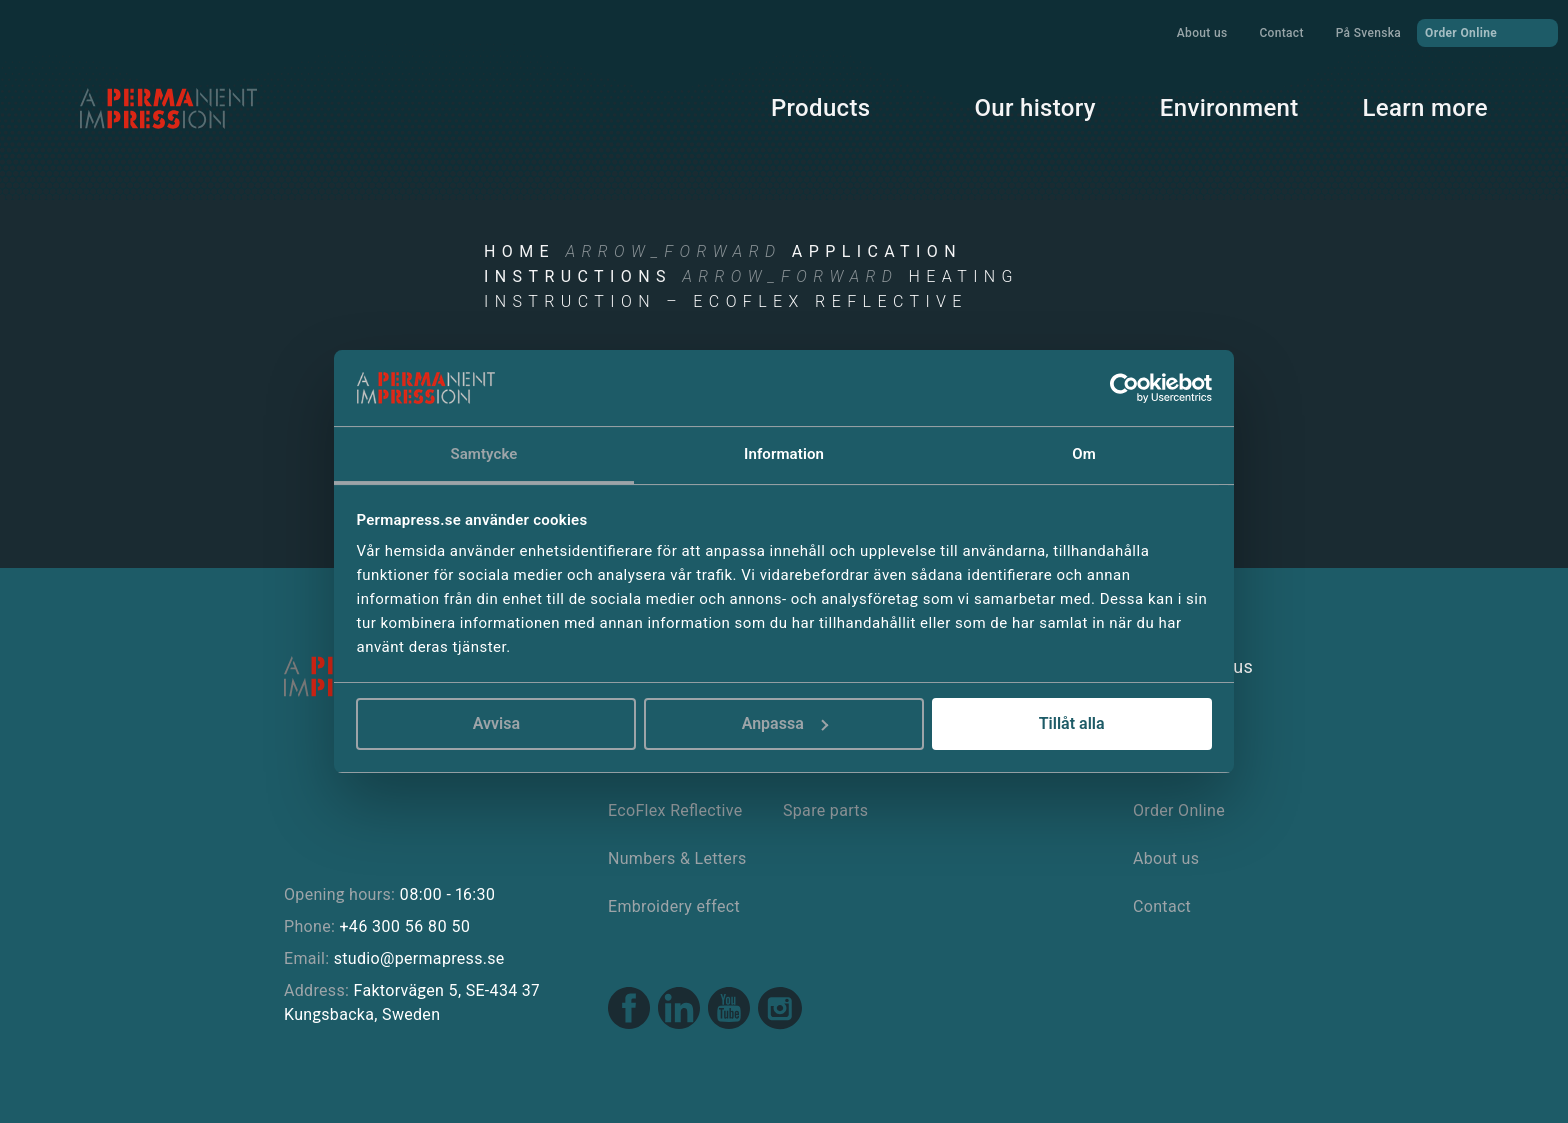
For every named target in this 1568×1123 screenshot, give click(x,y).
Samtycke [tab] (483, 454)
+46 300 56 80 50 (404, 926)
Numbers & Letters (677, 858)
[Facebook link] (629, 1010)
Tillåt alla (1072, 723)
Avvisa (496, 723)
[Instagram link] (780, 1011)
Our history (1034, 108)
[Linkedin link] (679, 1010)
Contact (1281, 33)
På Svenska (1368, 33)
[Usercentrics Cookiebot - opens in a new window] (1124, 388)
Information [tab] (784, 454)
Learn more (1425, 108)
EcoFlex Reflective (675, 810)
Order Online (1487, 32)
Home (519, 251)
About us (1202, 33)
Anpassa (785, 723)
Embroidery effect (674, 906)
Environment (1229, 108)
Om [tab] (1084, 454)
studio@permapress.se (419, 958)
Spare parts (825, 810)
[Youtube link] (729, 1010)
